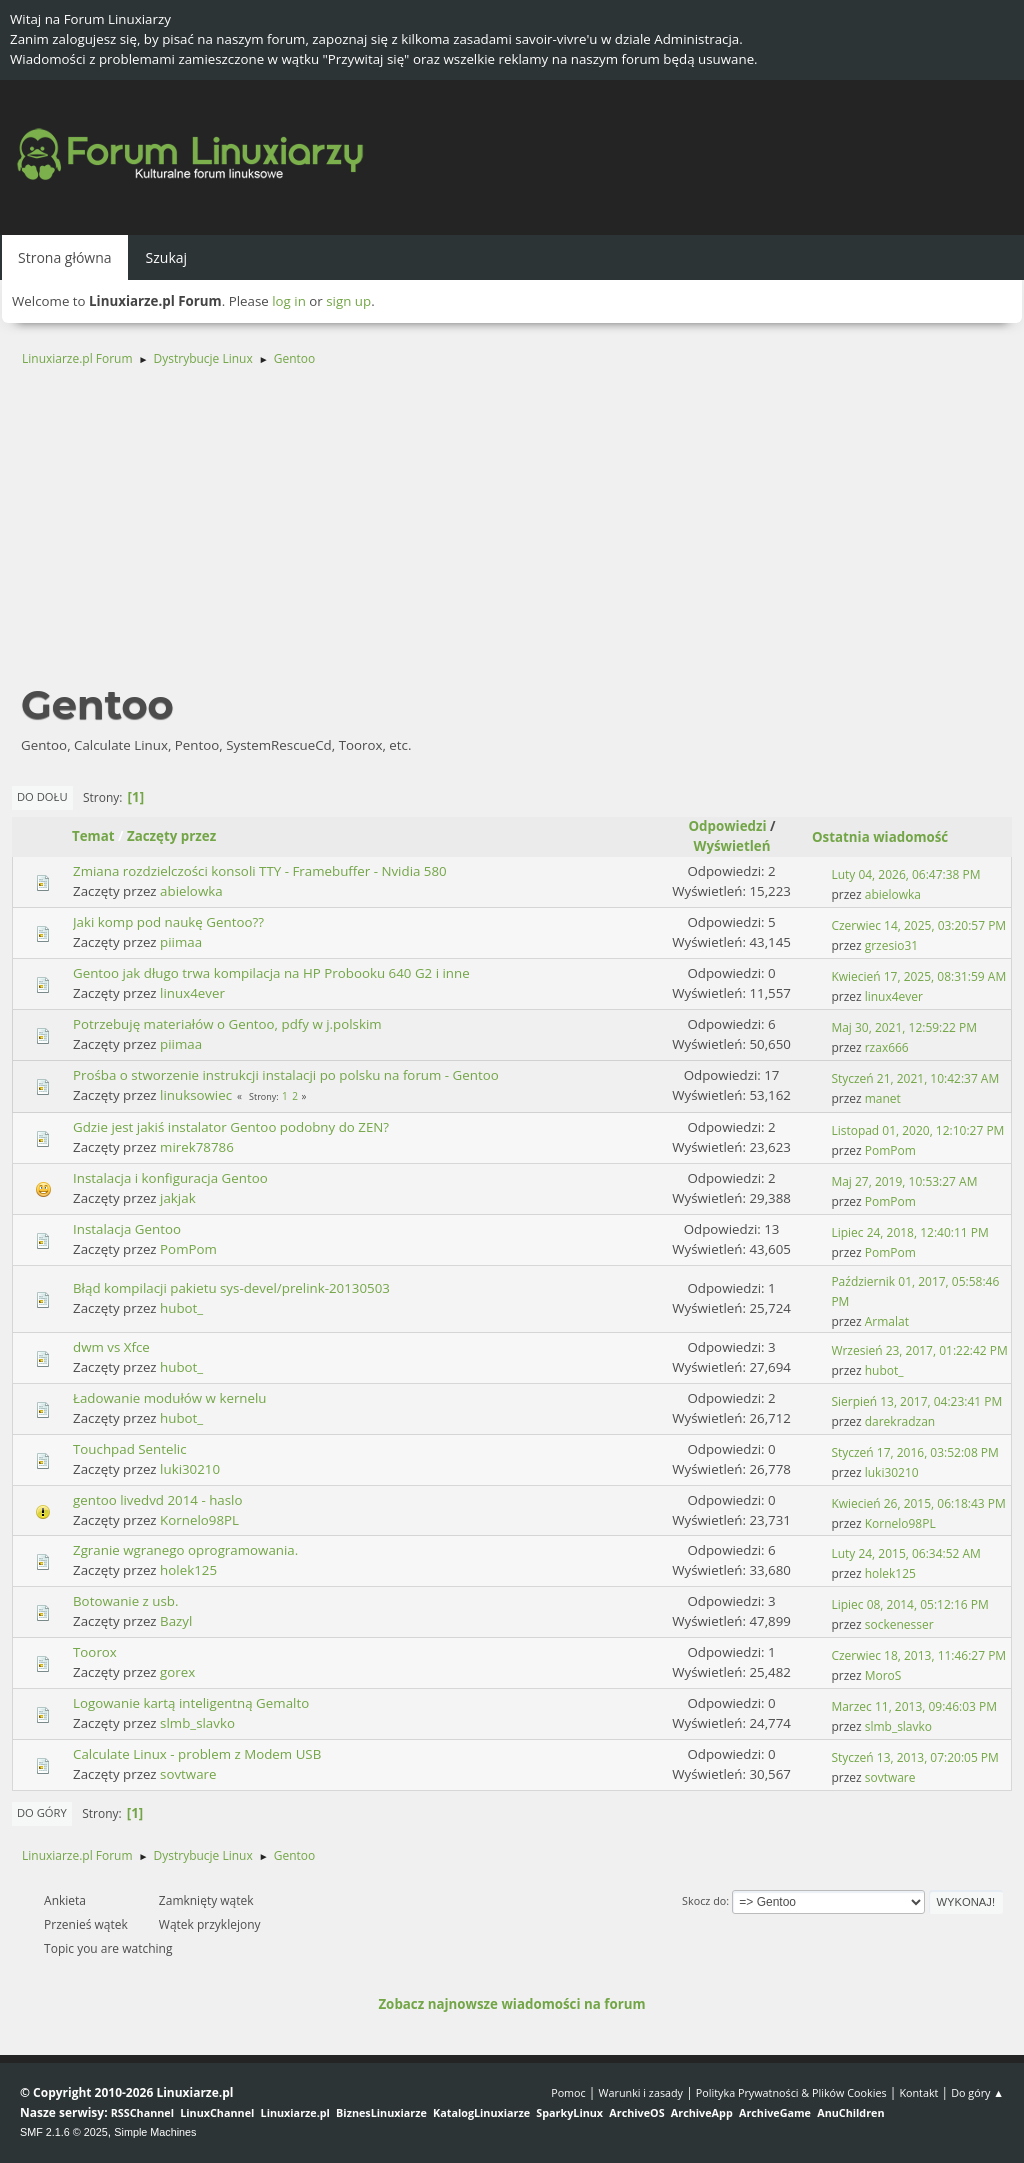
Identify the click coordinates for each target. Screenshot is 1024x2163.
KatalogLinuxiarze (481, 2112)
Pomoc (568, 2092)
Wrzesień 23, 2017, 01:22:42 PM (919, 1350)
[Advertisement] (512, 534)
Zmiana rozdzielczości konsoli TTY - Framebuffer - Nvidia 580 (260, 871)
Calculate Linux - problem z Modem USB (197, 1754)
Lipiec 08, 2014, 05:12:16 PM (909, 1604)
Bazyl (176, 1621)
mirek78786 (197, 1147)
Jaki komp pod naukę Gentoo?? (168, 922)
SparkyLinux (569, 2112)
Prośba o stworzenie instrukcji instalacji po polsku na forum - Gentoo (286, 1075)
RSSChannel (142, 2112)
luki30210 (190, 1469)
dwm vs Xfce (111, 1347)
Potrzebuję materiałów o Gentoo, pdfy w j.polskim (227, 1024)
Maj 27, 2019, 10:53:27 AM (904, 1181)
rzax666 (887, 1047)
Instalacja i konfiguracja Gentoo (170, 1178)
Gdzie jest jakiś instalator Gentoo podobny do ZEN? (231, 1127)
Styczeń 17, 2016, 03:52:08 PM (914, 1452)
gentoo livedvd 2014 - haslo (157, 1500)
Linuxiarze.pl (295, 2112)
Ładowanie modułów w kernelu (170, 1398)
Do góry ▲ (977, 2092)
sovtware (188, 1774)
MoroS (883, 1675)
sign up (348, 301)
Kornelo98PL (199, 1520)
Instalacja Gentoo (127, 1229)
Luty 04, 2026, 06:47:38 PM (905, 874)
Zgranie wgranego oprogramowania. (185, 1550)
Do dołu (42, 796)
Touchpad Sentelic (130, 1449)
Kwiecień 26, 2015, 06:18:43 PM (918, 1503)
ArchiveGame (775, 2112)
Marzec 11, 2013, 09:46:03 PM (914, 1706)
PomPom (890, 1150)
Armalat (887, 1321)
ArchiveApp (702, 2112)
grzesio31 (891, 945)
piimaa (181, 942)
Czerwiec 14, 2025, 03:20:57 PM (918, 925)
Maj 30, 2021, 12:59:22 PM (904, 1027)
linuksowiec (196, 1095)
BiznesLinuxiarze (381, 2112)
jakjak (178, 1198)
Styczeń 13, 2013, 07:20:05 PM (914, 1757)
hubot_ (181, 1308)
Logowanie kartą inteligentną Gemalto (191, 1703)
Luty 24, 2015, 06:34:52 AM (905, 1553)
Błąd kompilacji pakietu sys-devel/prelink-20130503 (231, 1288)
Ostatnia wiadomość (889, 837)
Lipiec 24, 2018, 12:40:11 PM (909, 1232)
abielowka (191, 891)
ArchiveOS (636, 2112)
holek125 (188, 1570)
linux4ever (192, 993)
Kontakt (918, 2092)
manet (883, 1098)
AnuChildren (850, 2112)
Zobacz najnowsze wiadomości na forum (511, 2004)
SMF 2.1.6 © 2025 (64, 2132)
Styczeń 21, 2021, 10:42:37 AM (915, 1078)
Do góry (42, 1812)
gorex (177, 1672)
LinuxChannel (217, 2112)
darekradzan (900, 1421)
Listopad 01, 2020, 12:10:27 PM (917, 1130)
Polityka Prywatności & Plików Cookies (791, 2092)
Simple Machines (155, 2132)
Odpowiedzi (727, 826)
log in (289, 301)
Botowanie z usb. (126, 1601)
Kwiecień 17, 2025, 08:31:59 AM (918, 976)
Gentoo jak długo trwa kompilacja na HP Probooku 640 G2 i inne (271, 973)
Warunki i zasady (641, 2092)
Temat (93, 836)
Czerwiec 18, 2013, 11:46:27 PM (918, 1655)
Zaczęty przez (171, 836)
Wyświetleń (732, 846)
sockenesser (899, 1624)
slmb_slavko (197, 1723)
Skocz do (704, 1900)
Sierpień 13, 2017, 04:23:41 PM (916, 1401)
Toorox (95, 1652)
